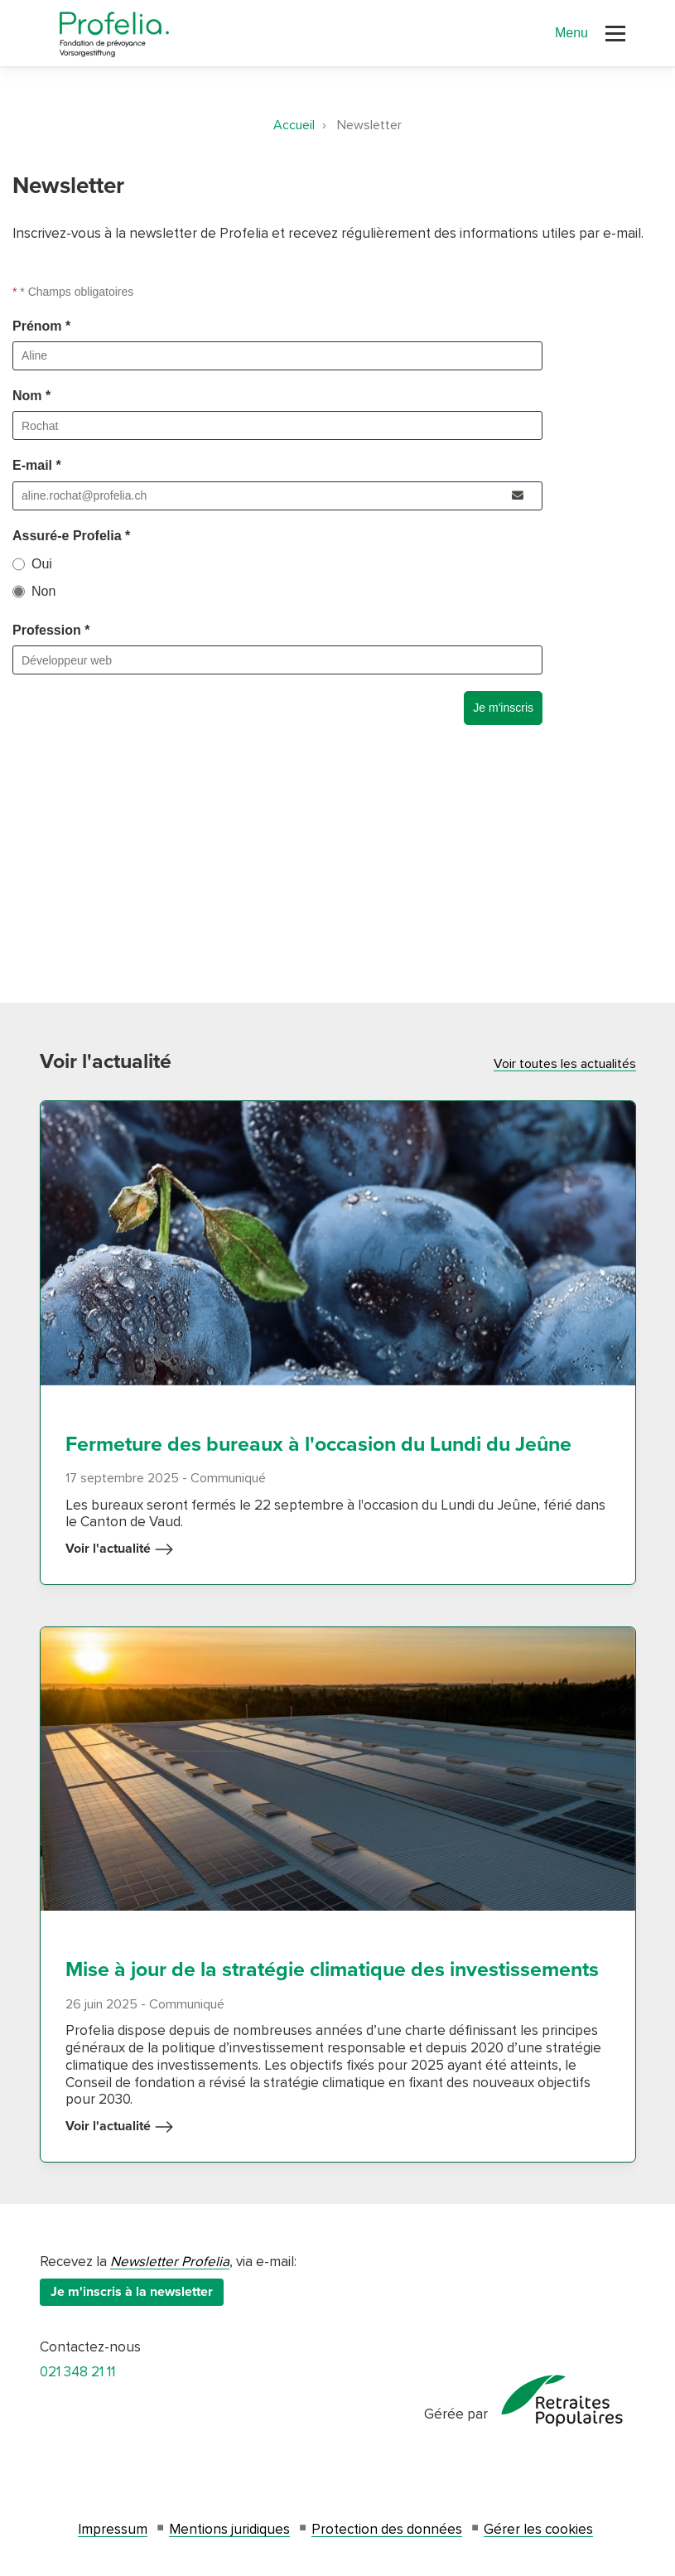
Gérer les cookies (538, 2529)
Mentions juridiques (229, 2529)
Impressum (112, 2529)
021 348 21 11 (77, 2371)
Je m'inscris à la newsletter (132, 2292)
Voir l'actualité (119, 1549)
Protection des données (386, 2529)
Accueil (294, 125)
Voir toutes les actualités (565, 1064)
